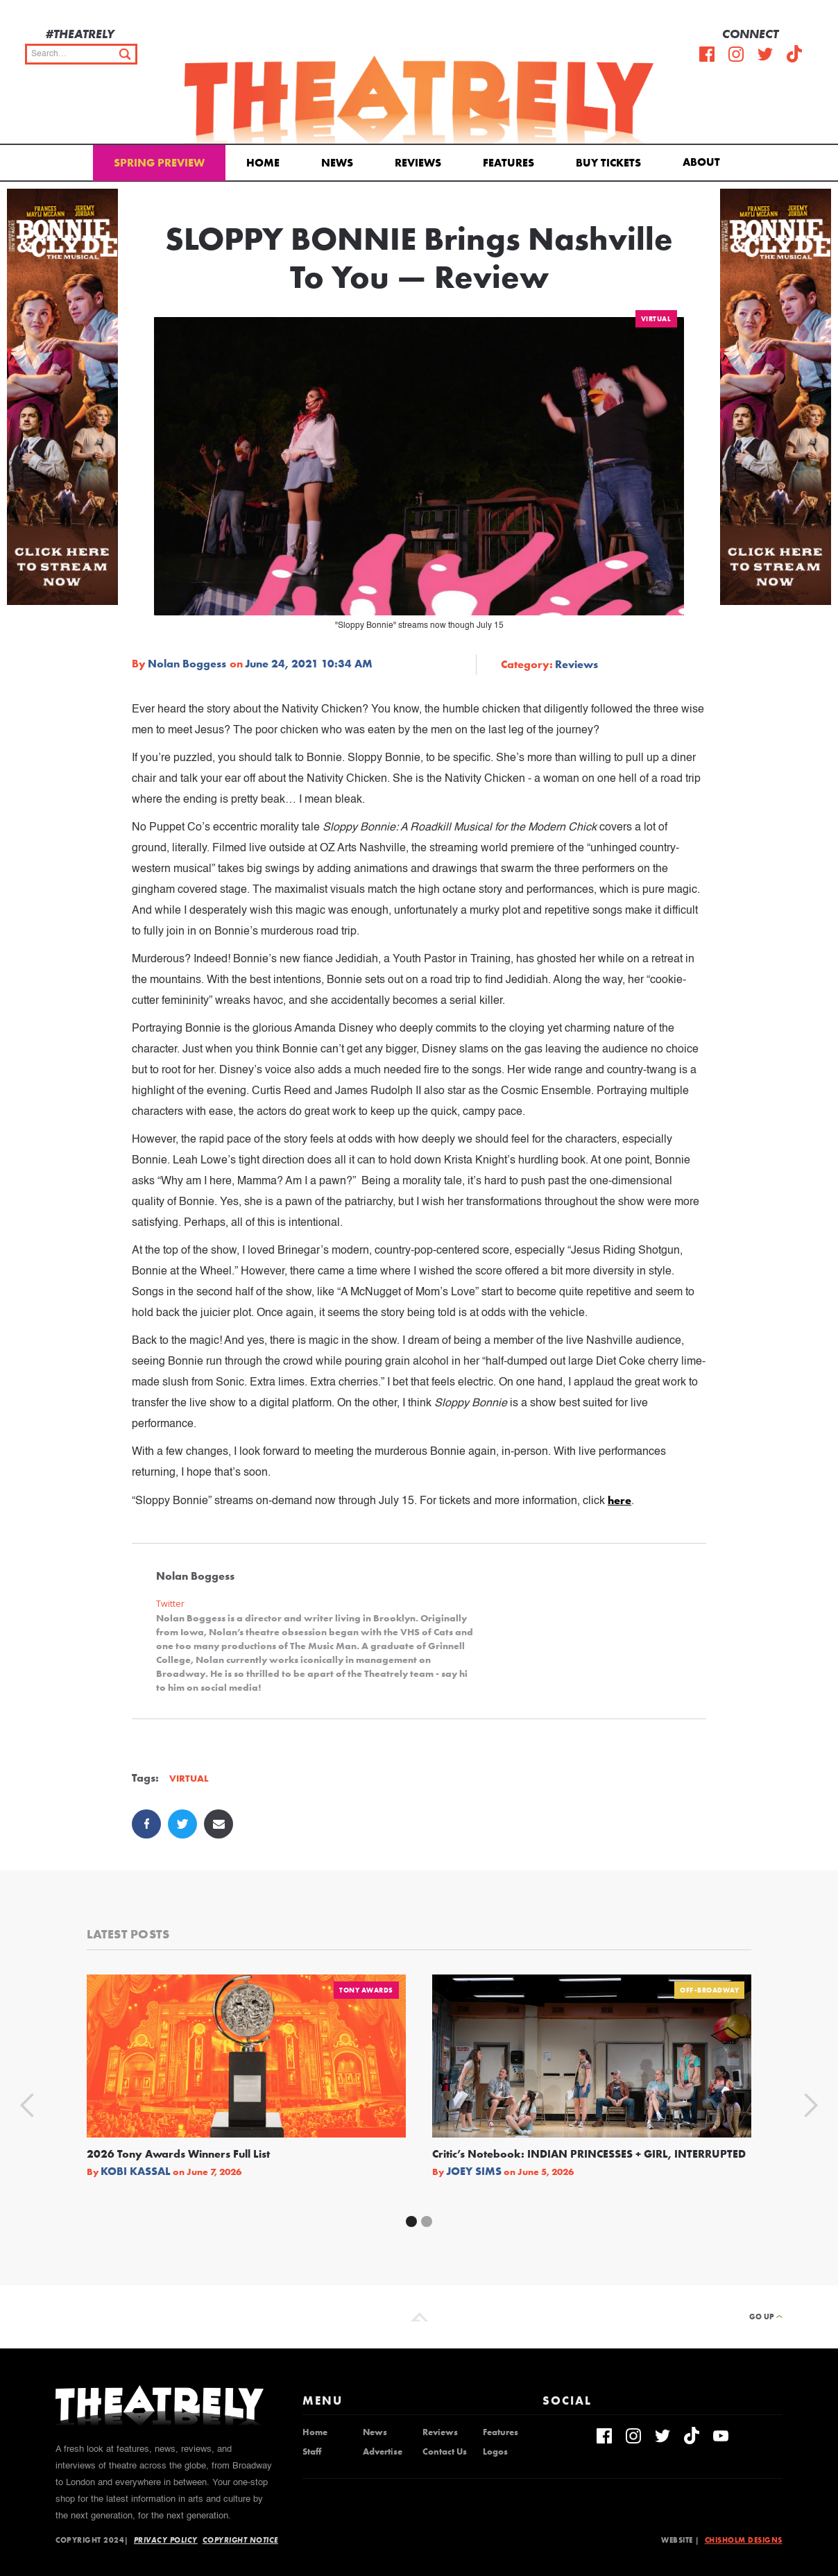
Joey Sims (474, 2171)
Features (508, 162)
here (619, 1500)
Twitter (170, 1604)
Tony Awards (366, 1990)
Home (263, 162)
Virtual (656, 318)
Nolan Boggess (187, 664)
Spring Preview (159, 162)
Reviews (418, 162)
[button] (704, 161)
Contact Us (444, 2451)
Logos (495, 2451)
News (337, 162)
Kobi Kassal (136, 2171)
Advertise (382, 2451)
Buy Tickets (608, 162)
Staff (311, 2451)
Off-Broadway (709, 1990)
